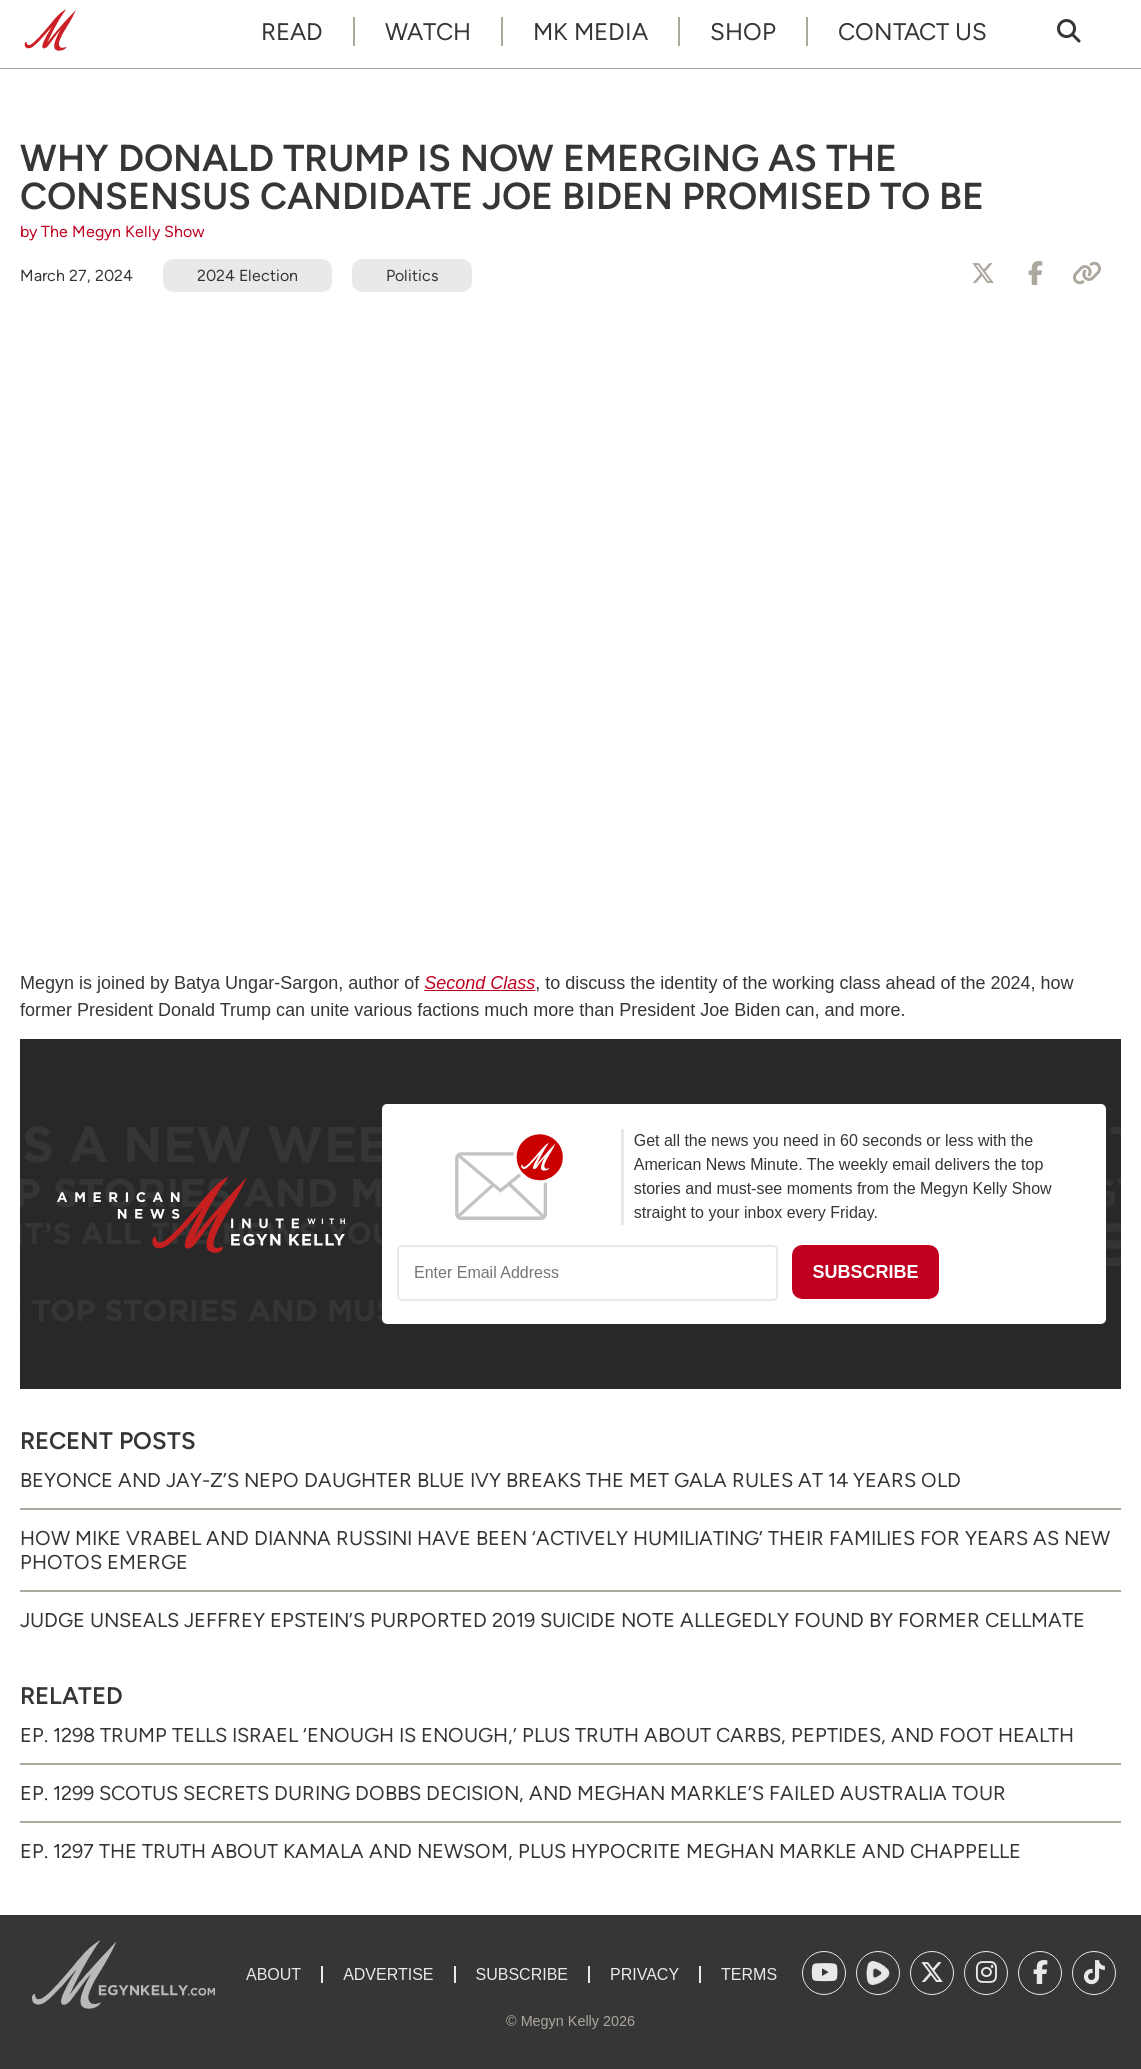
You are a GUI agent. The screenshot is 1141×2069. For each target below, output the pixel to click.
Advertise (388, 1974)
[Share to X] (983, 274)
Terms (749, 1974)
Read (292, 31)
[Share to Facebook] (1035, 274)
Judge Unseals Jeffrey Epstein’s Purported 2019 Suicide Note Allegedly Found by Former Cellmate (552, 1620)
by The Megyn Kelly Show (112, 231)
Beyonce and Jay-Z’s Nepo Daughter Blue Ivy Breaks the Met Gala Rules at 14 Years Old (490, 1480)
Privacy (644, 1974)
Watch (428, 31)
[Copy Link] (1087, 274)
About (273, 1974)
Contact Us (912, 31)
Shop (743, 31)
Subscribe (522, 1974)
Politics (412, 275)
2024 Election (247, 275)
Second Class (479, 983)
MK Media (590, 31)
